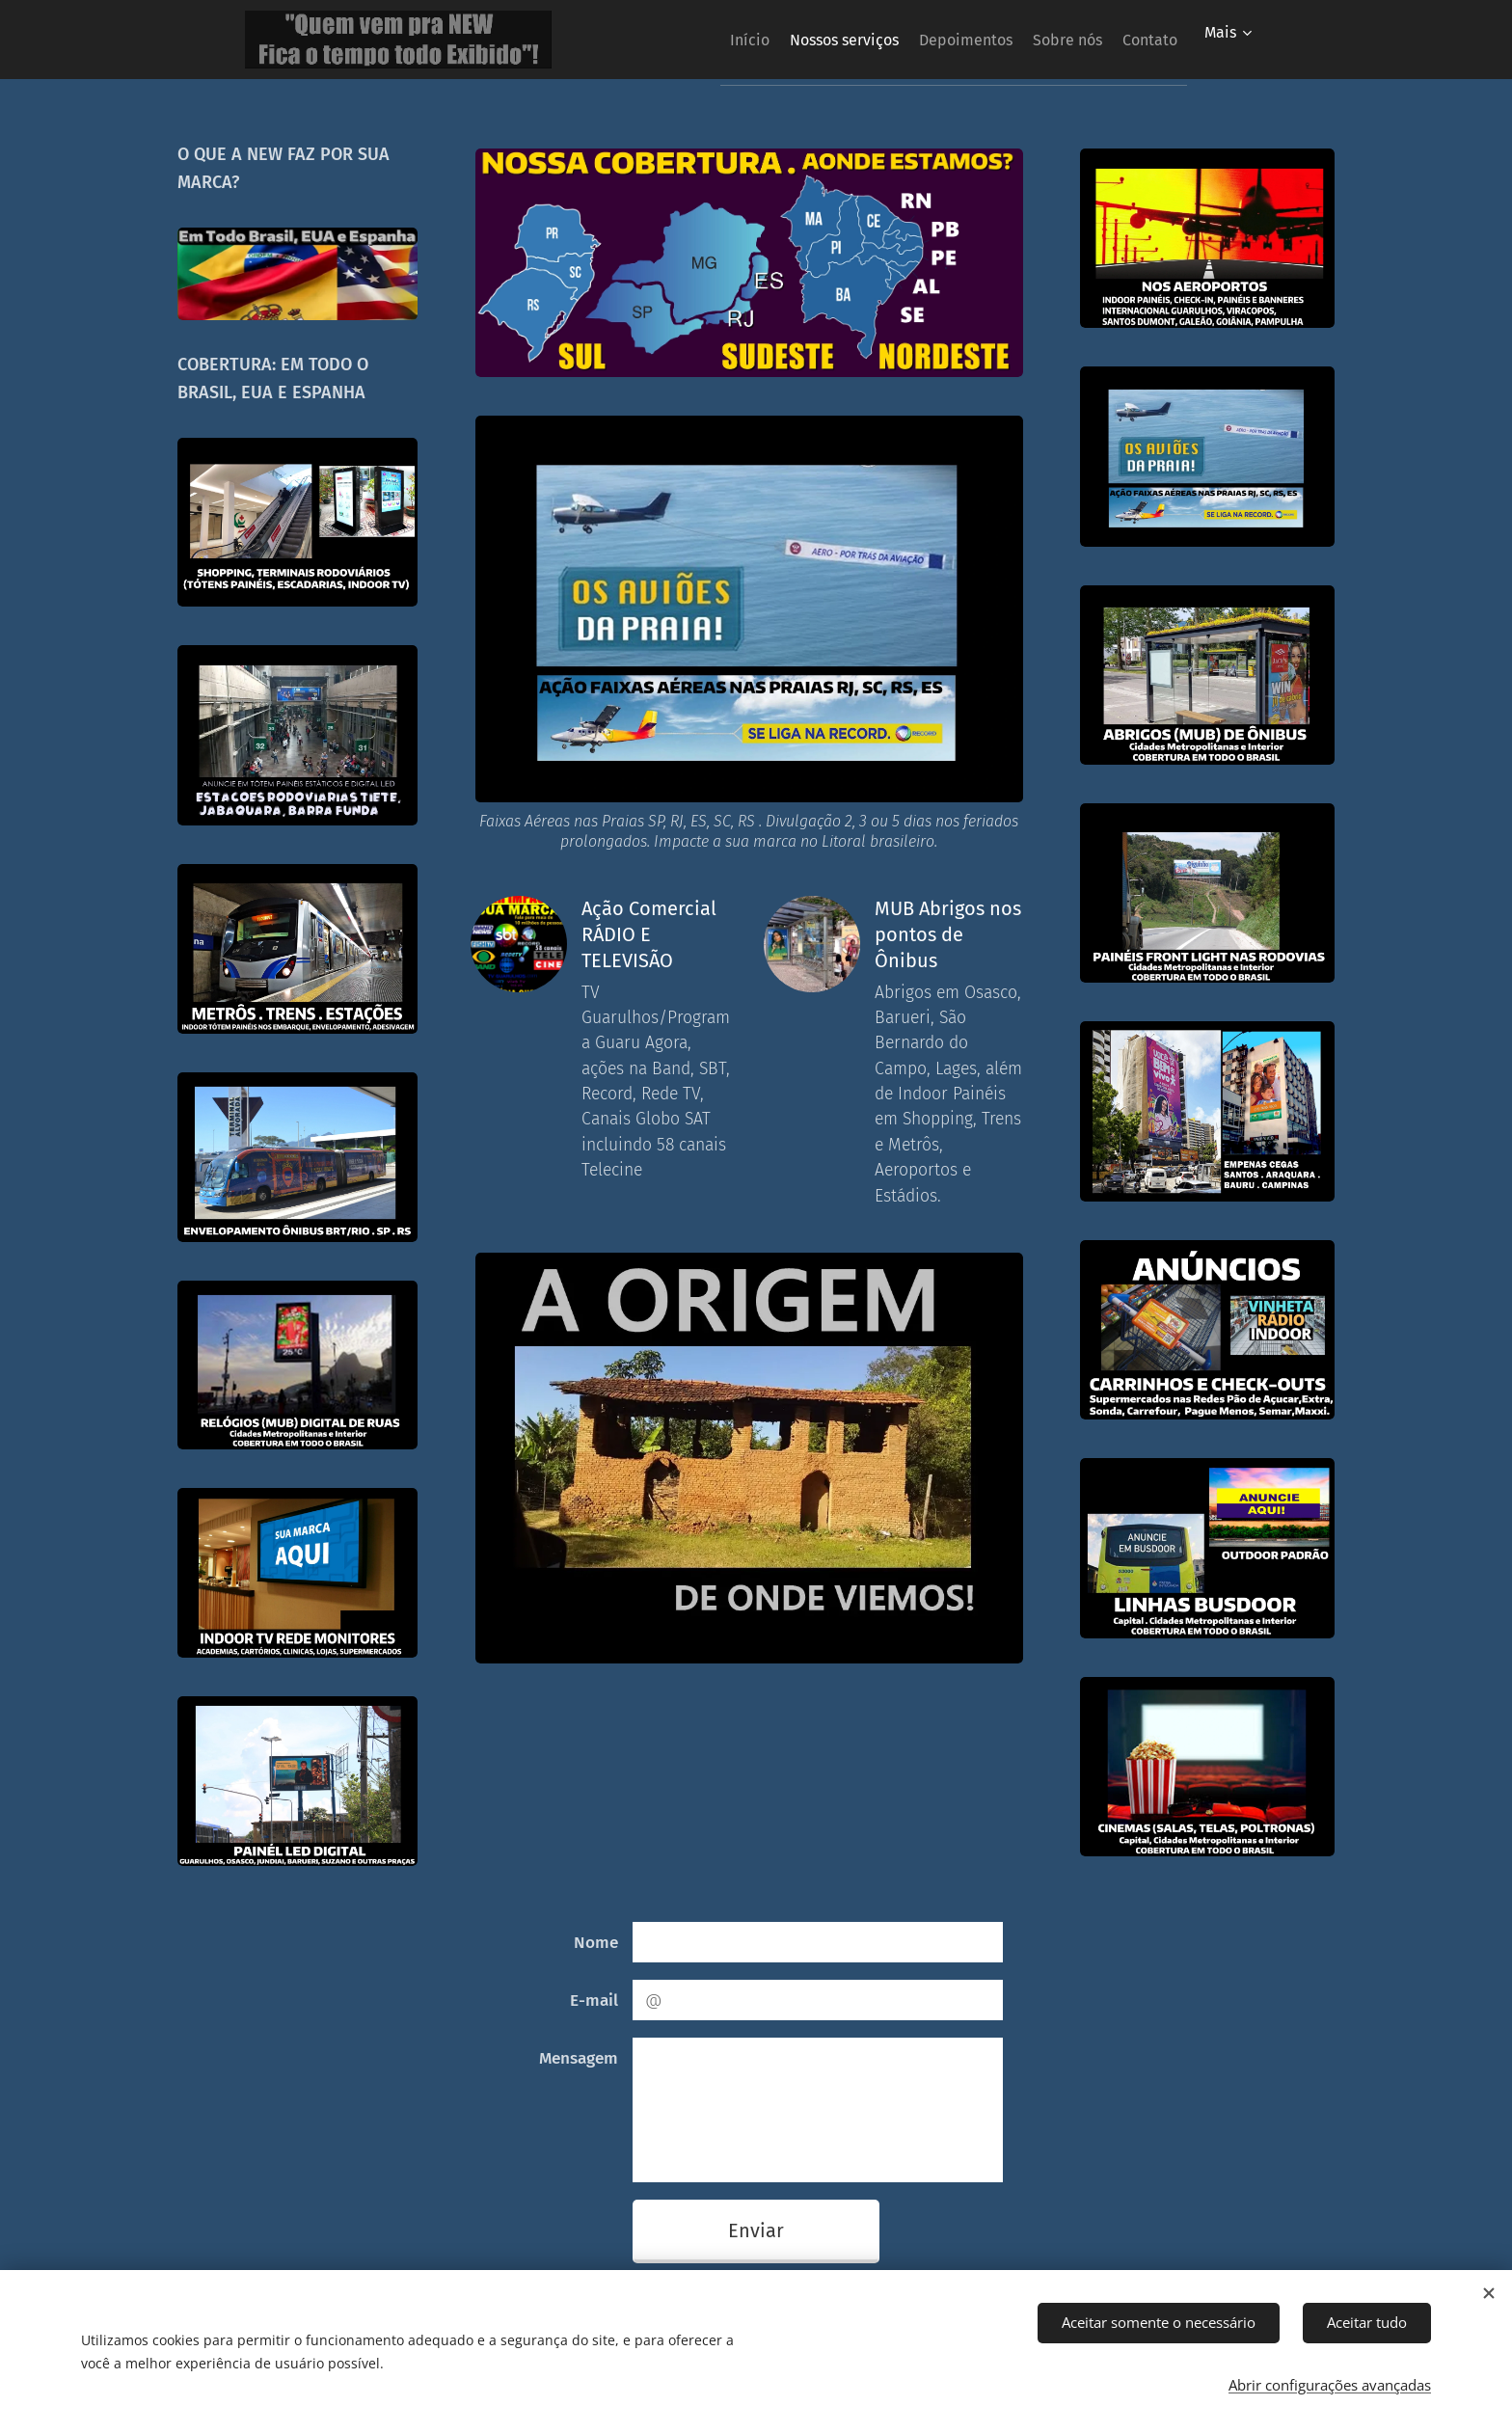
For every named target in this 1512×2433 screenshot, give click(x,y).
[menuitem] (684, 39)
